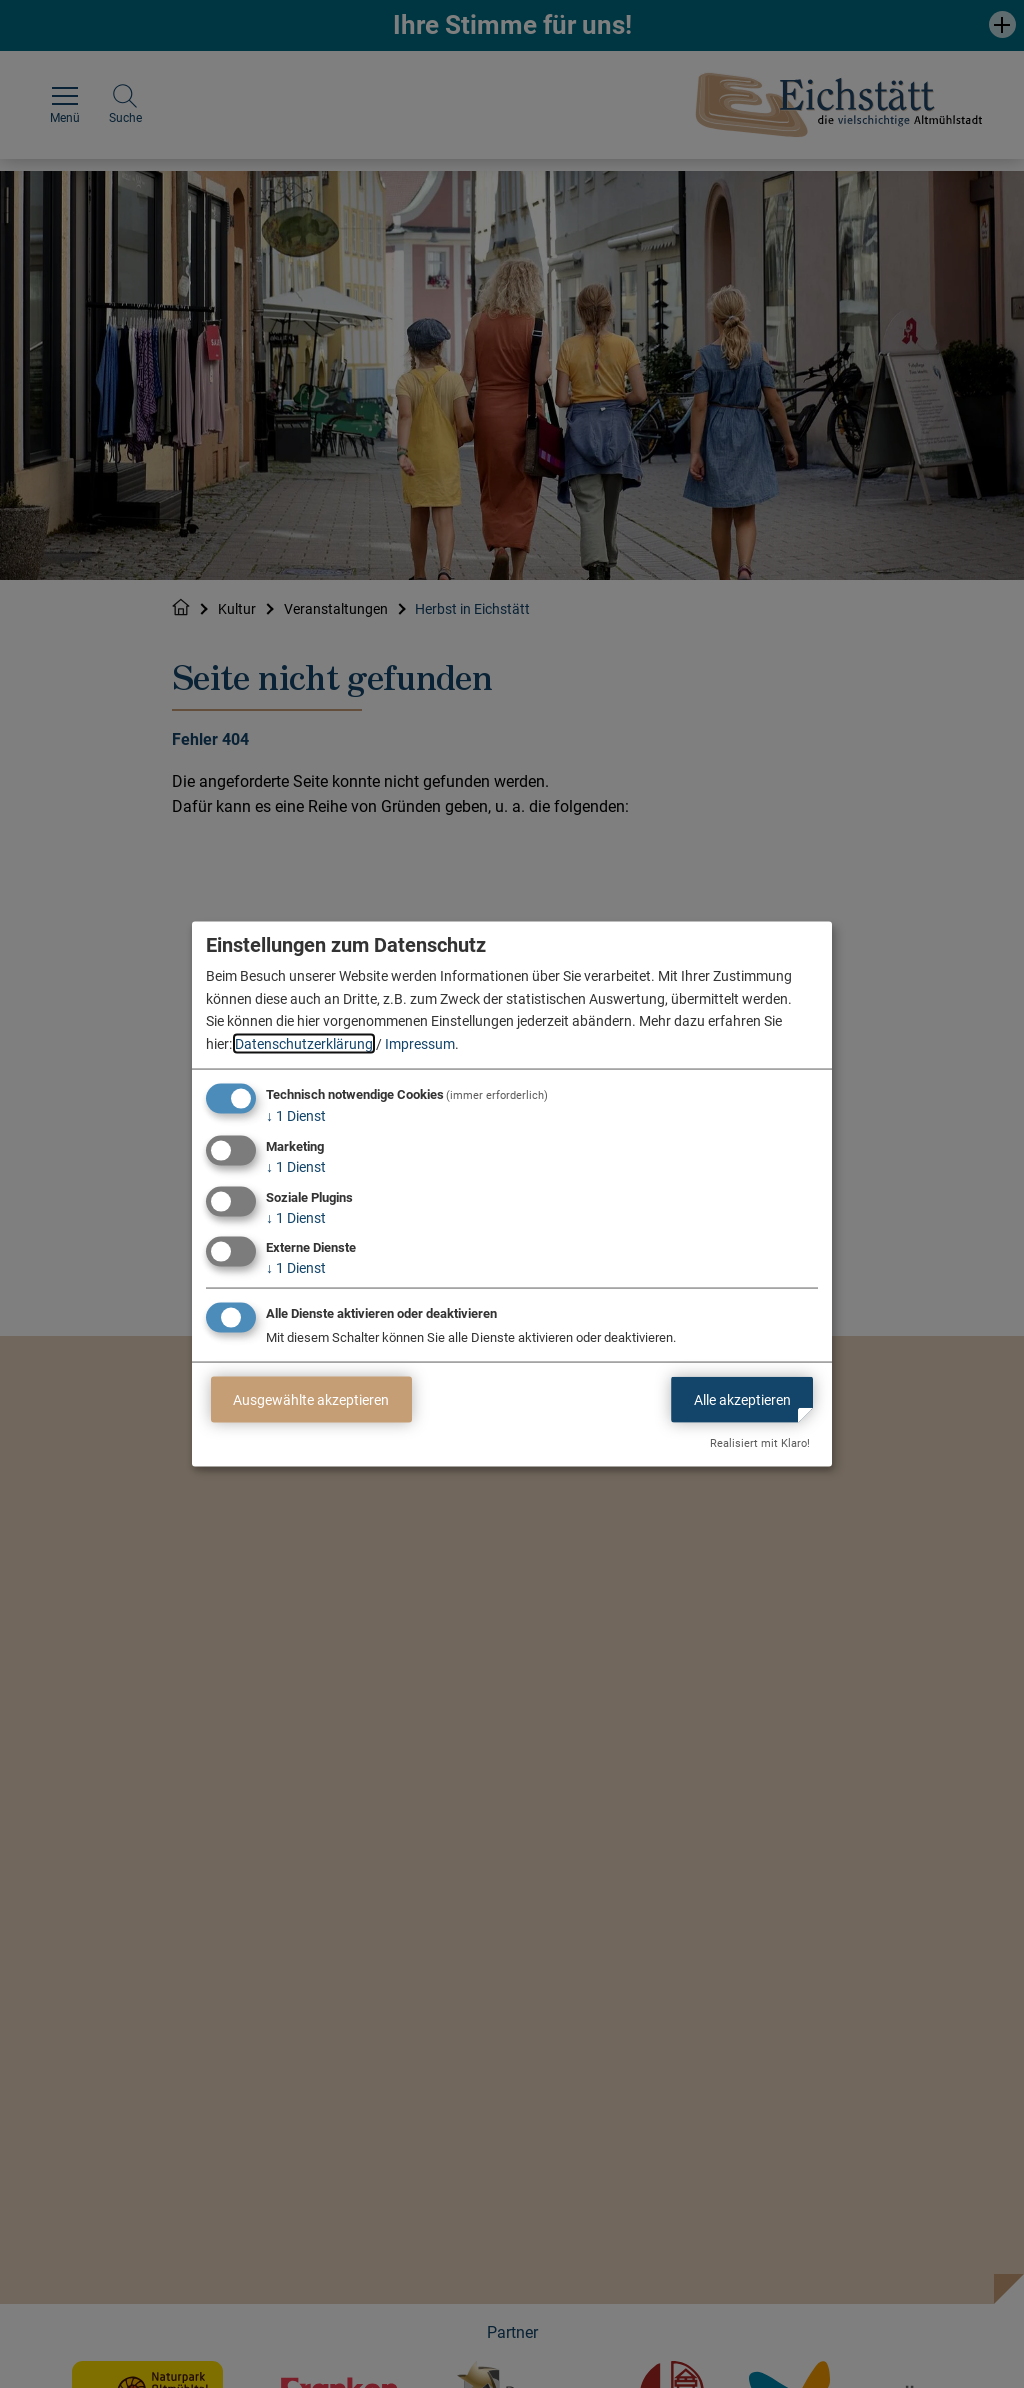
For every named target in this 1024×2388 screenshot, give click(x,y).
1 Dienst (296, 1116)
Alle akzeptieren (742, 1399)
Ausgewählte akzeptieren (311, 1399)
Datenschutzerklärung (304, 1043)
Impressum (420, 1043)
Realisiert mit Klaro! (760, 1443)
